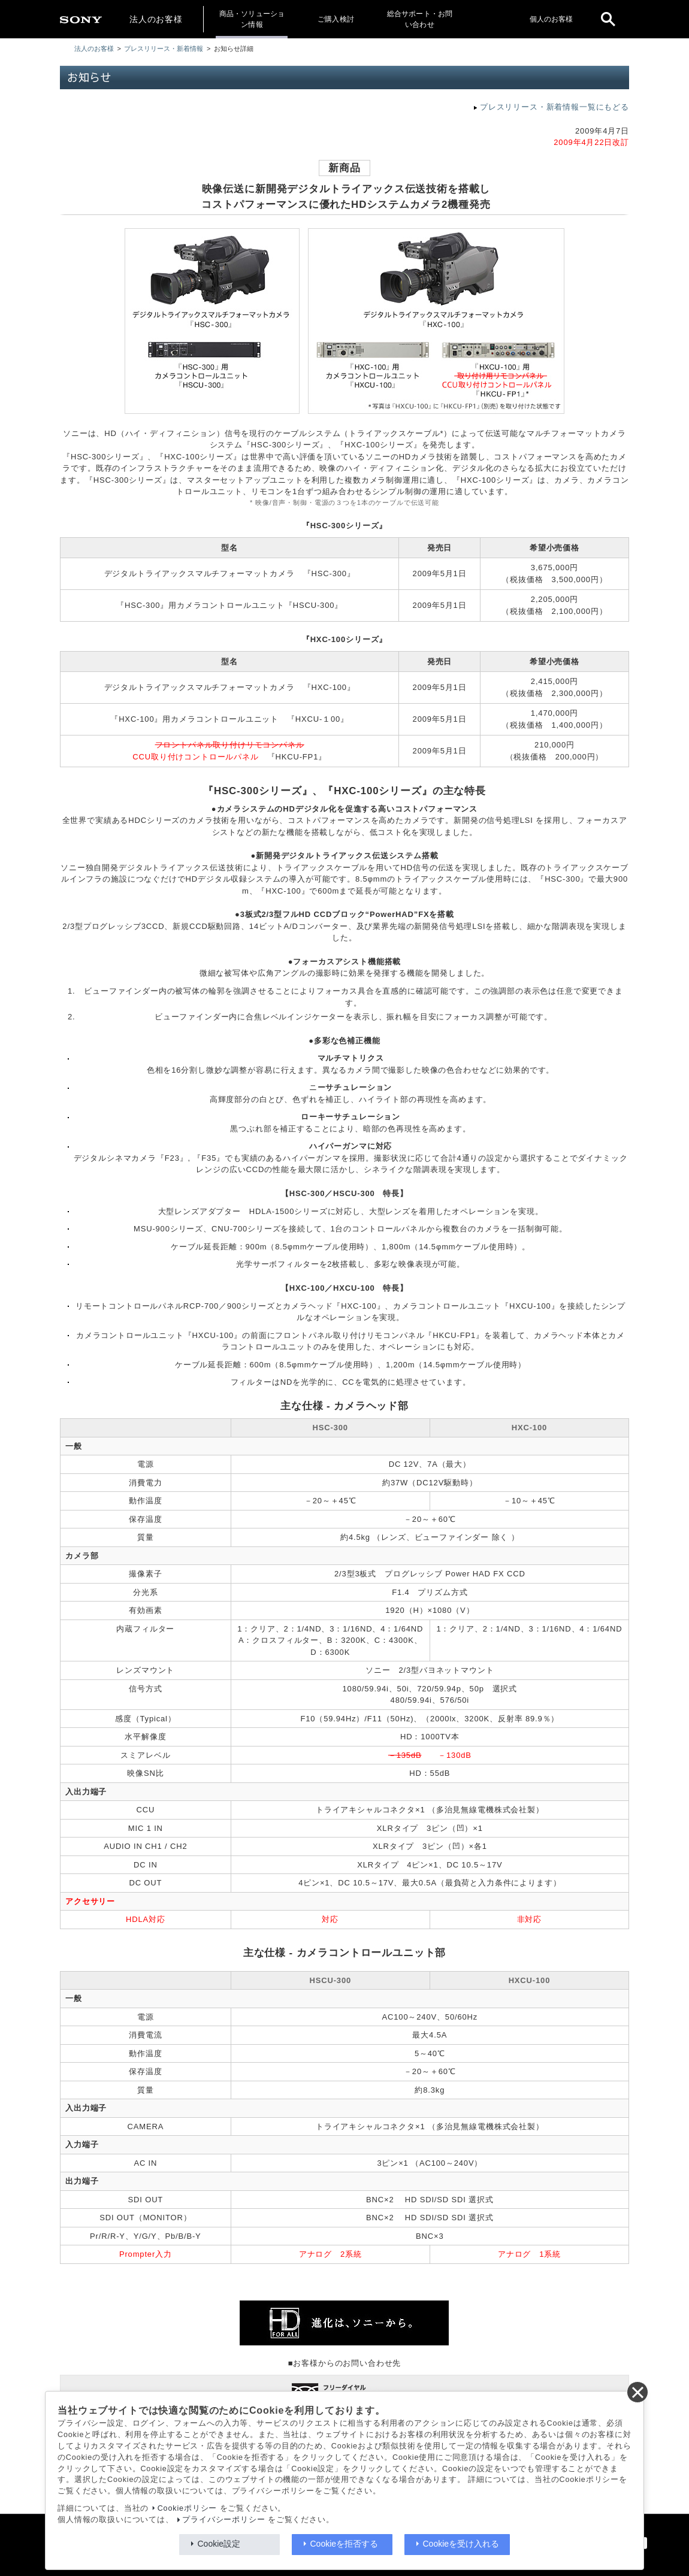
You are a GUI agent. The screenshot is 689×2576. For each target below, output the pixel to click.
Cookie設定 (219, 2543)
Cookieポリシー (187, 2508)
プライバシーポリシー (223, 2520)
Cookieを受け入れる (461, 2543)
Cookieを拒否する (344, 2543)
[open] (608, 19)
